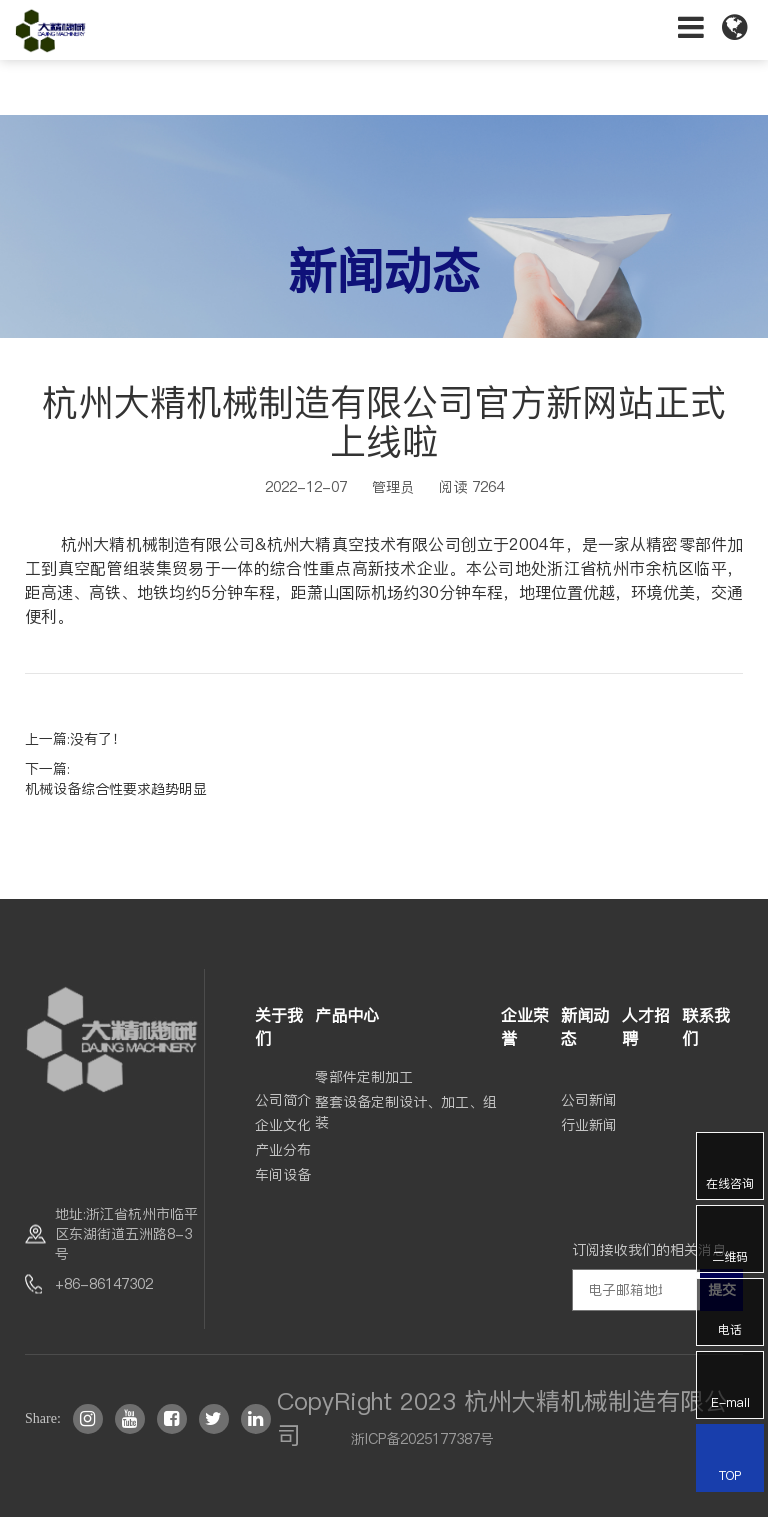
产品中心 (347, 1015)
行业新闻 (589, 1125)
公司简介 (283, 1100)
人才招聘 (646, 1026)
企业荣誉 (525, 1026)
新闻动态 (585, 1026)
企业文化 (283, 1125)
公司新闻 (589, 1100)
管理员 (393, 487)
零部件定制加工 (364, 1077)
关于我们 (279, 1026)
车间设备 (283, 1175)
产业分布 (283, 1150)
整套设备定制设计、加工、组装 (406, 1112)
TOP (730, 1459)
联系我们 (706, 1026)
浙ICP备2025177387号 (422, 1439)
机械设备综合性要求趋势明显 (116, 789)
